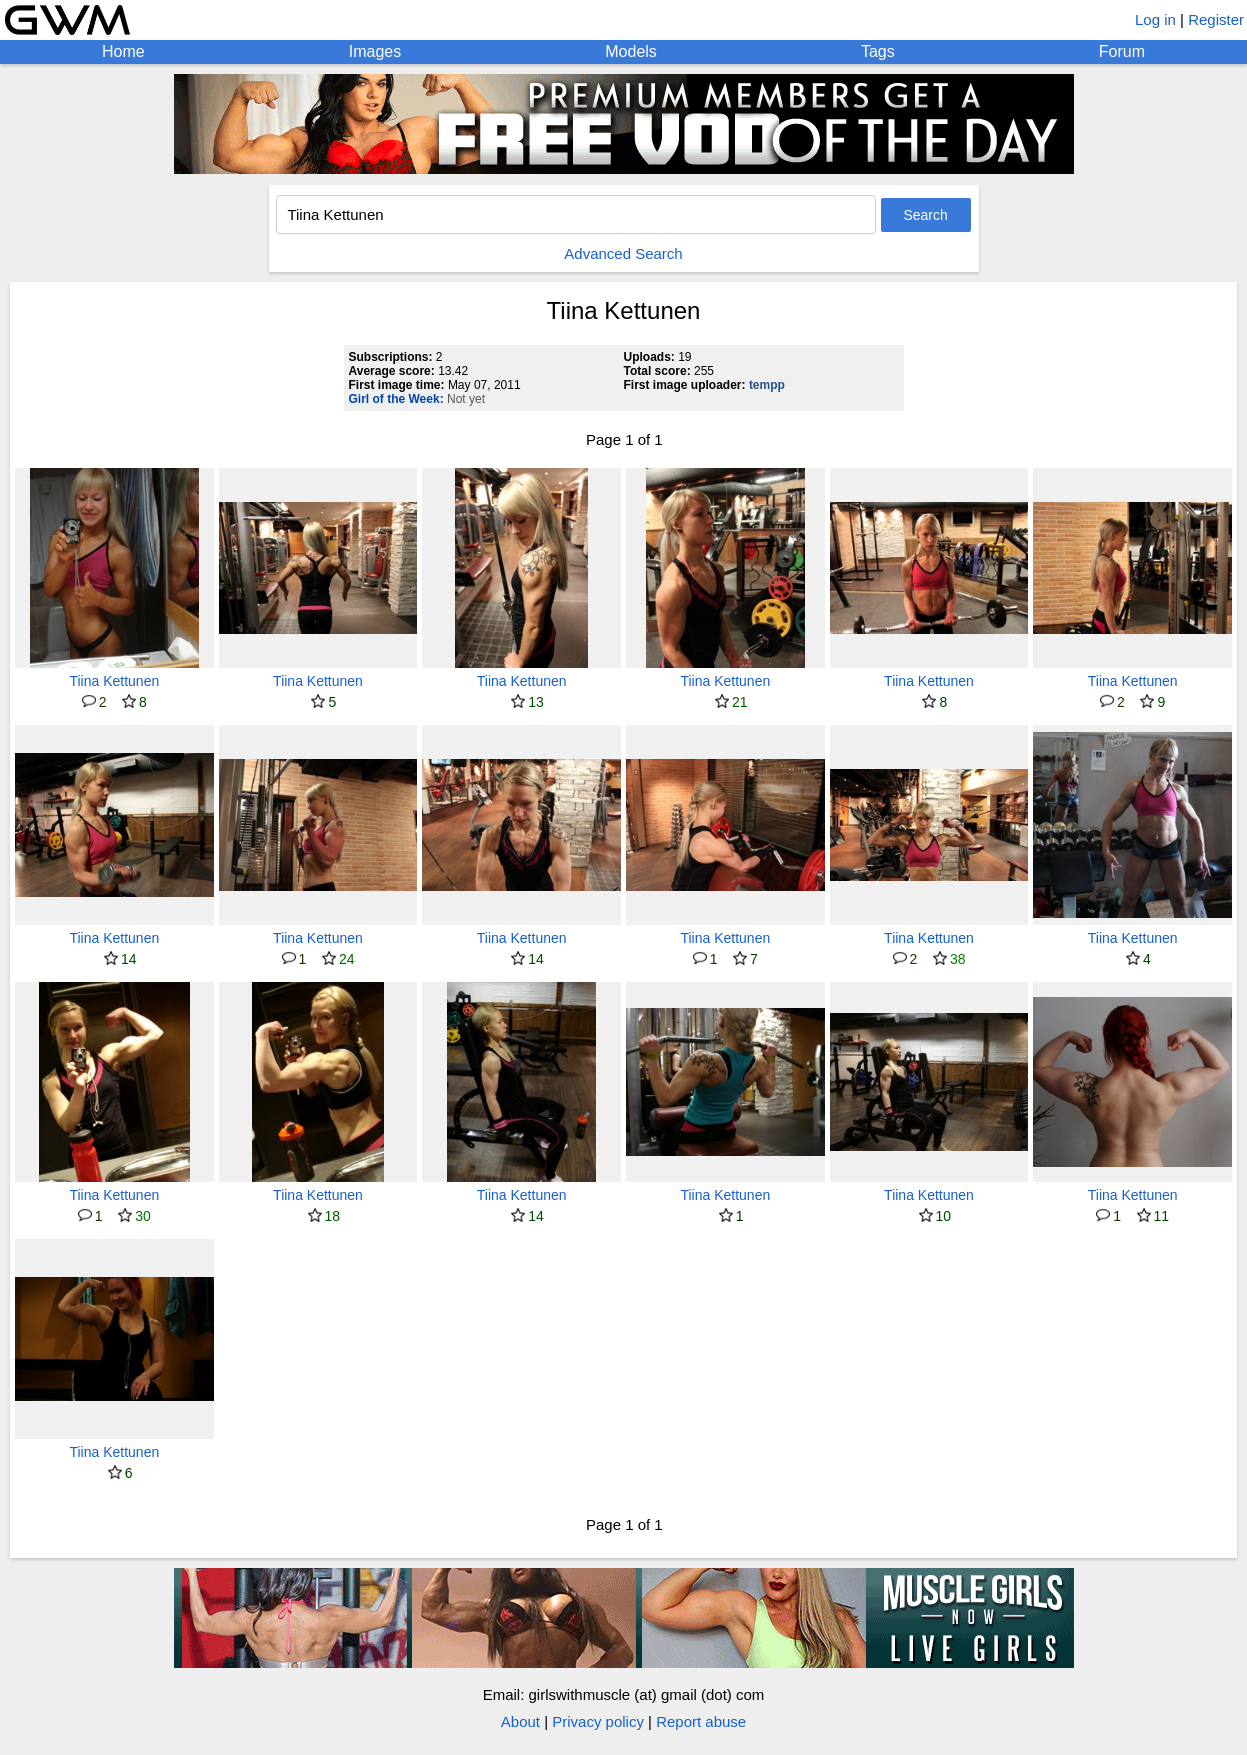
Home (123, 51)
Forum (1122, 51)
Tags (878, 51)
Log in (1155, 19)
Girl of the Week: (396, 399)
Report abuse (701, 1721)
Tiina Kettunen (114, 681)
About (520, 1721)
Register (1216, 19)
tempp (767, 385)
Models (631, 51)
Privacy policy (598, 1721)
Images (375, 51)
